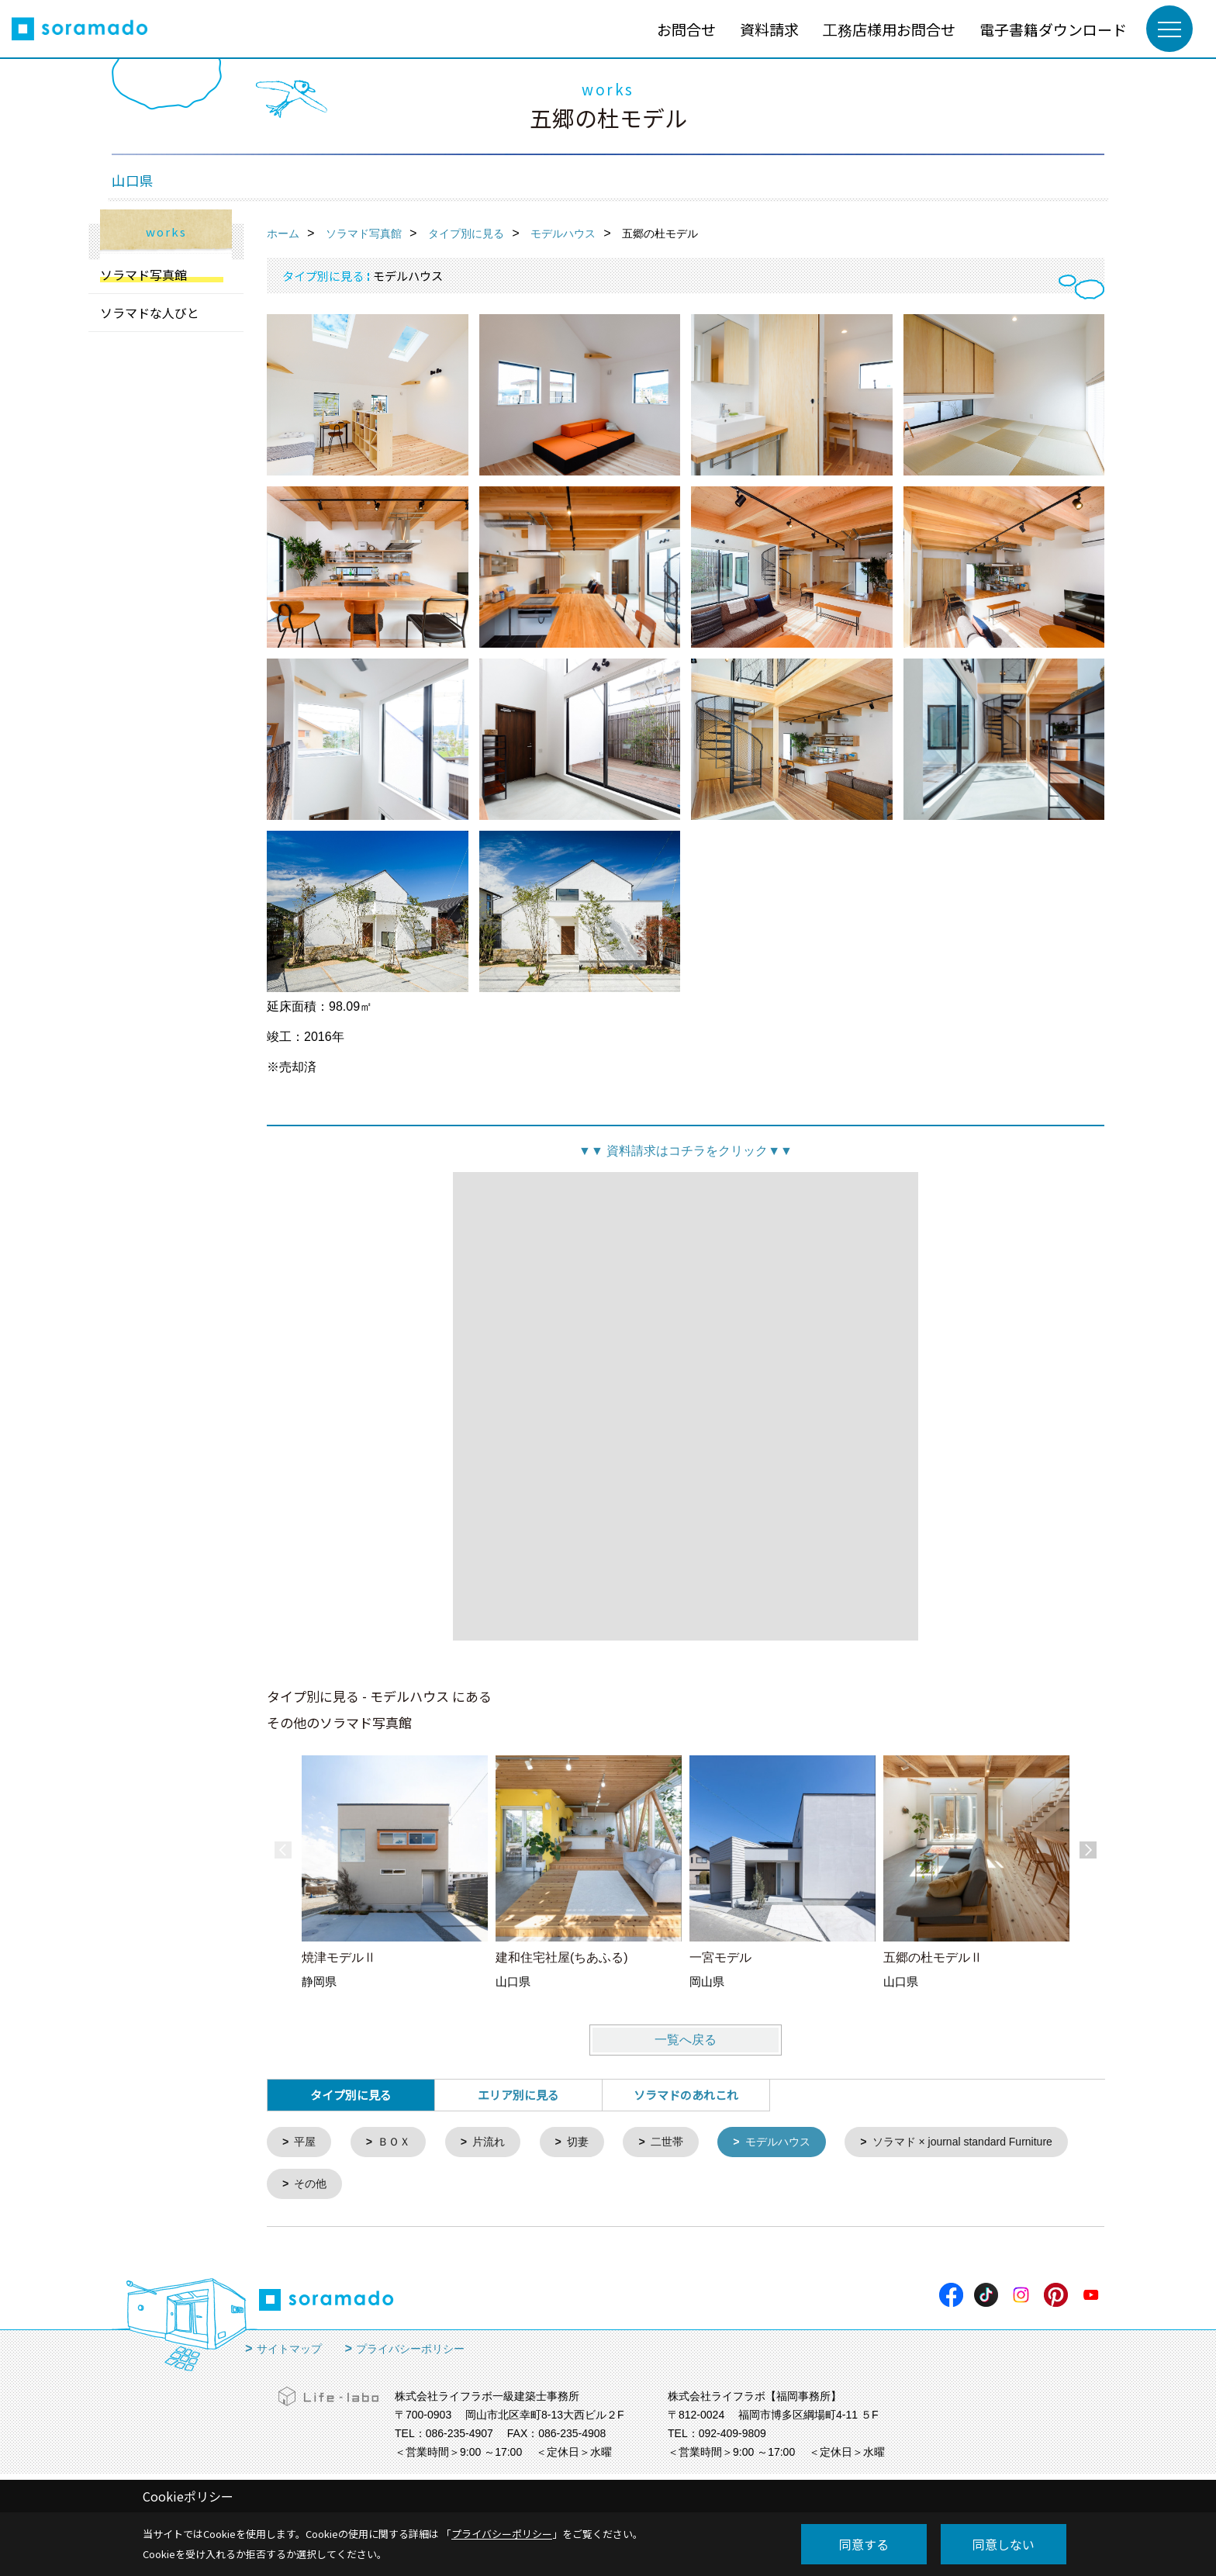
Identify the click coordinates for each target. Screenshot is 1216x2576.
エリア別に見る (518, 2095)
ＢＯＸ (398, 2142)
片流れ (495, 2142)
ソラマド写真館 (143, 274)
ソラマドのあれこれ (686, 2095)
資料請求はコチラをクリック (685, 1150)
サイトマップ (289, 2352)
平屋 (307, 2142)
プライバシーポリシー (410, 2352)
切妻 (587, 2142)
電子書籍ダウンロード (1053, 29)
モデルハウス (795, 2142)
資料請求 (769, 29)
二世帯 (679, 2142)
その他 (568, 2186)
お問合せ (686, 29)
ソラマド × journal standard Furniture (392, 2186)
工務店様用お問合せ (889, 29)
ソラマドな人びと (149, 312)
